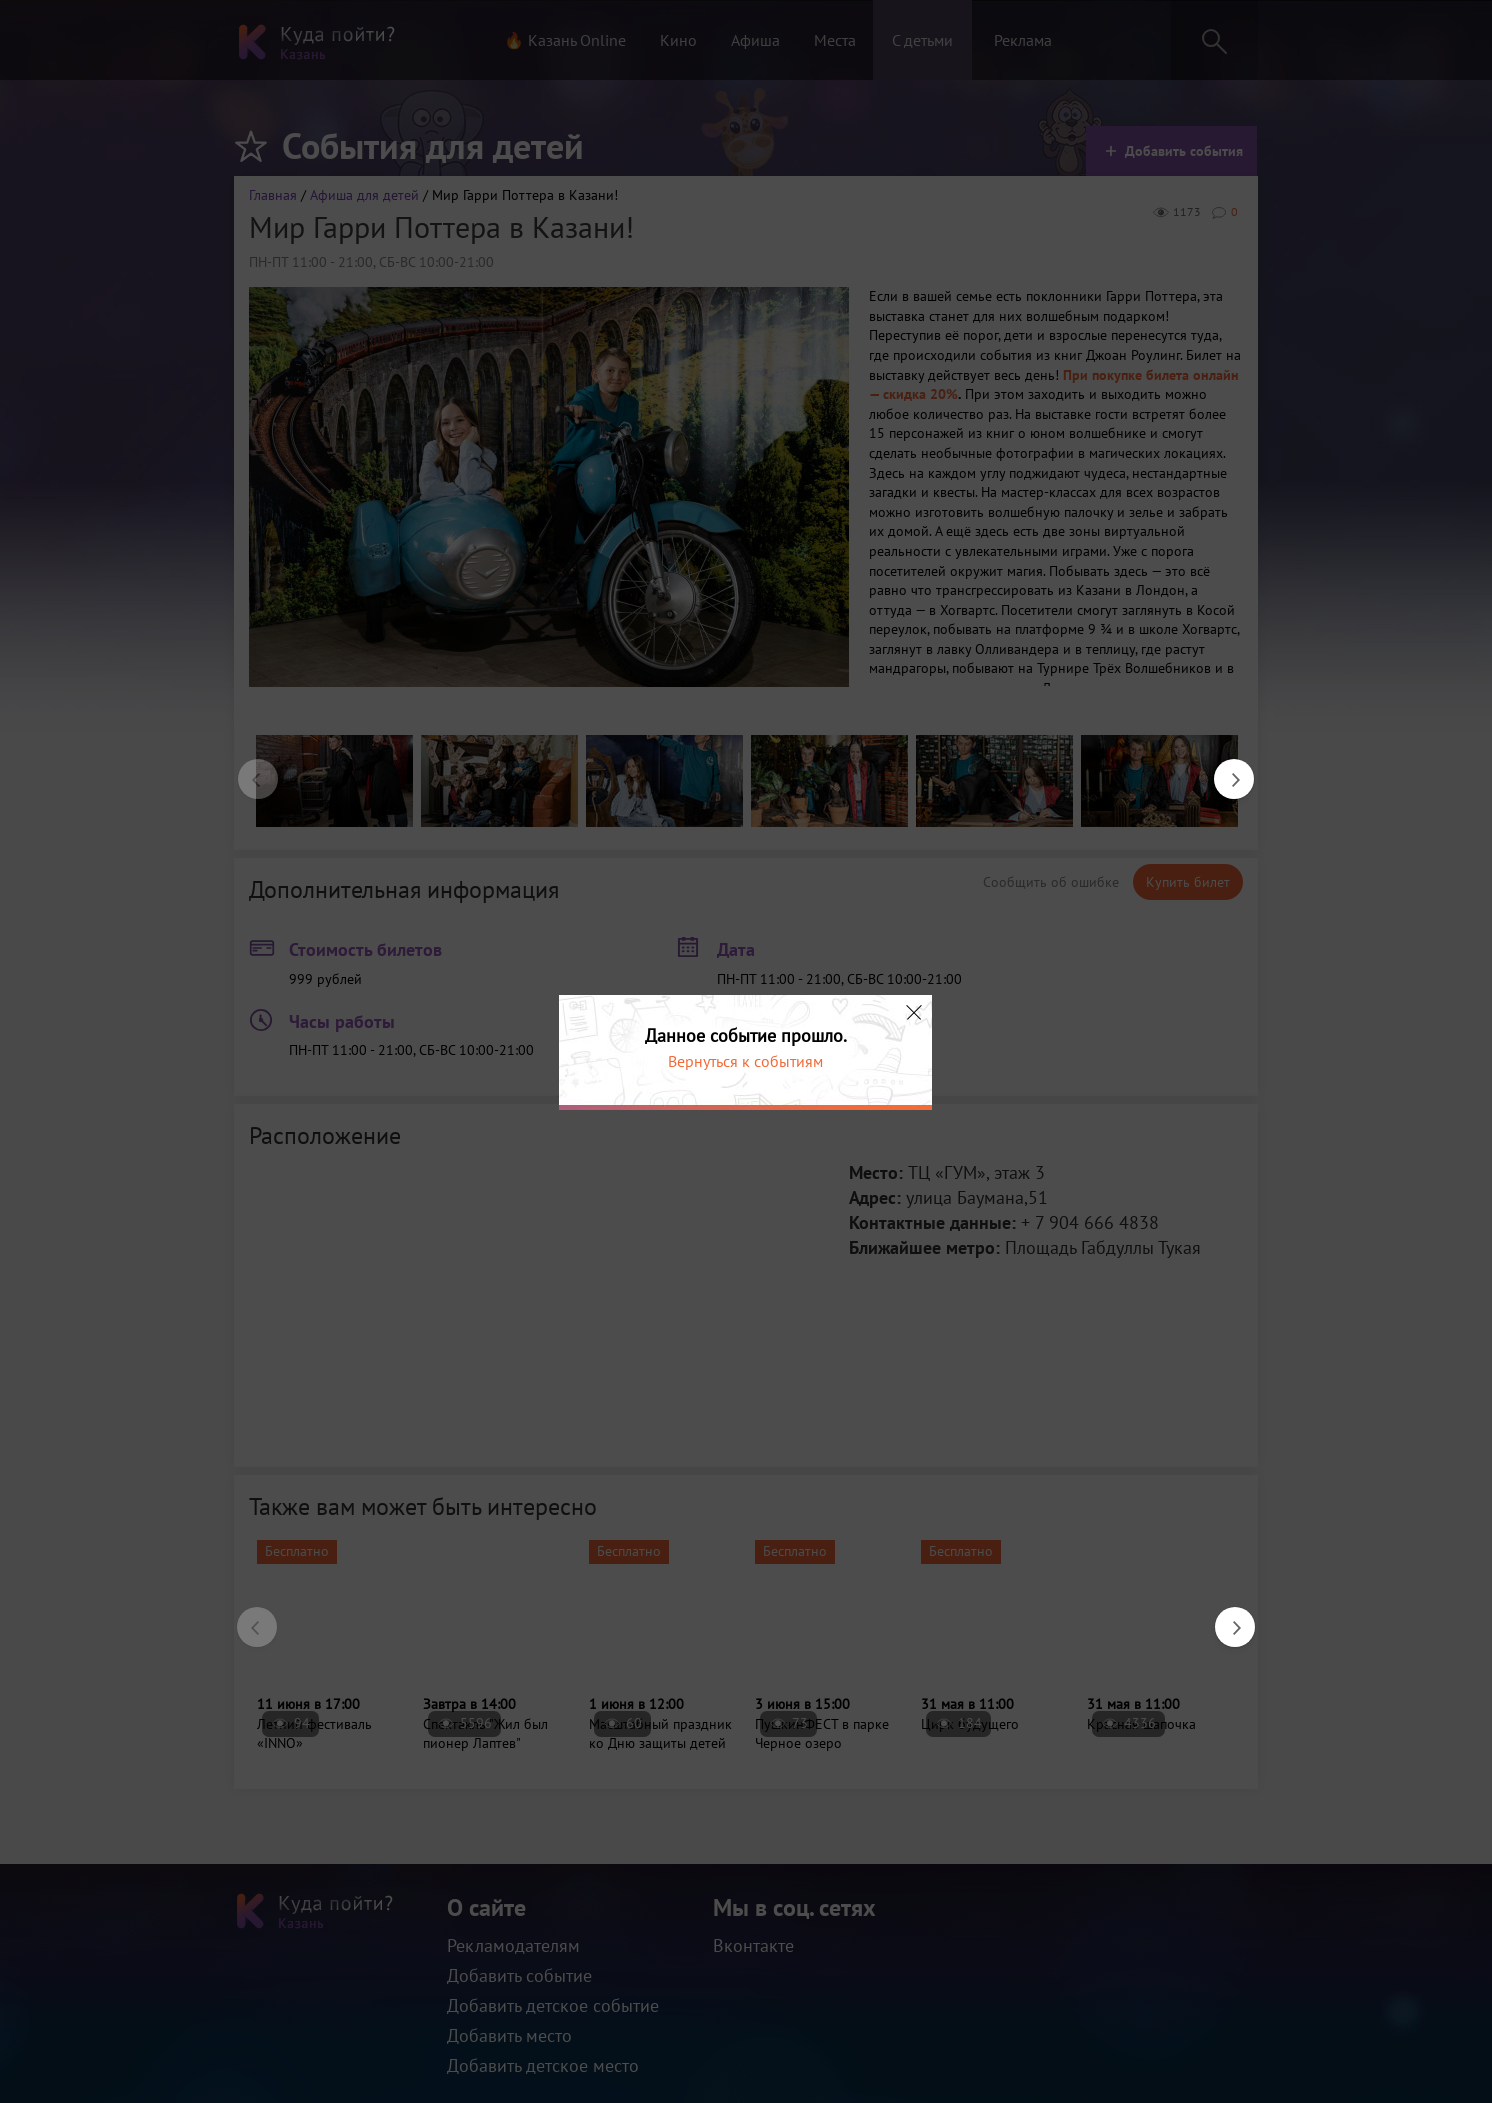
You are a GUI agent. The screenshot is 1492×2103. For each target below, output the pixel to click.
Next (1224, 769)
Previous (248, 769)
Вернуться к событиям (745, 1061)
